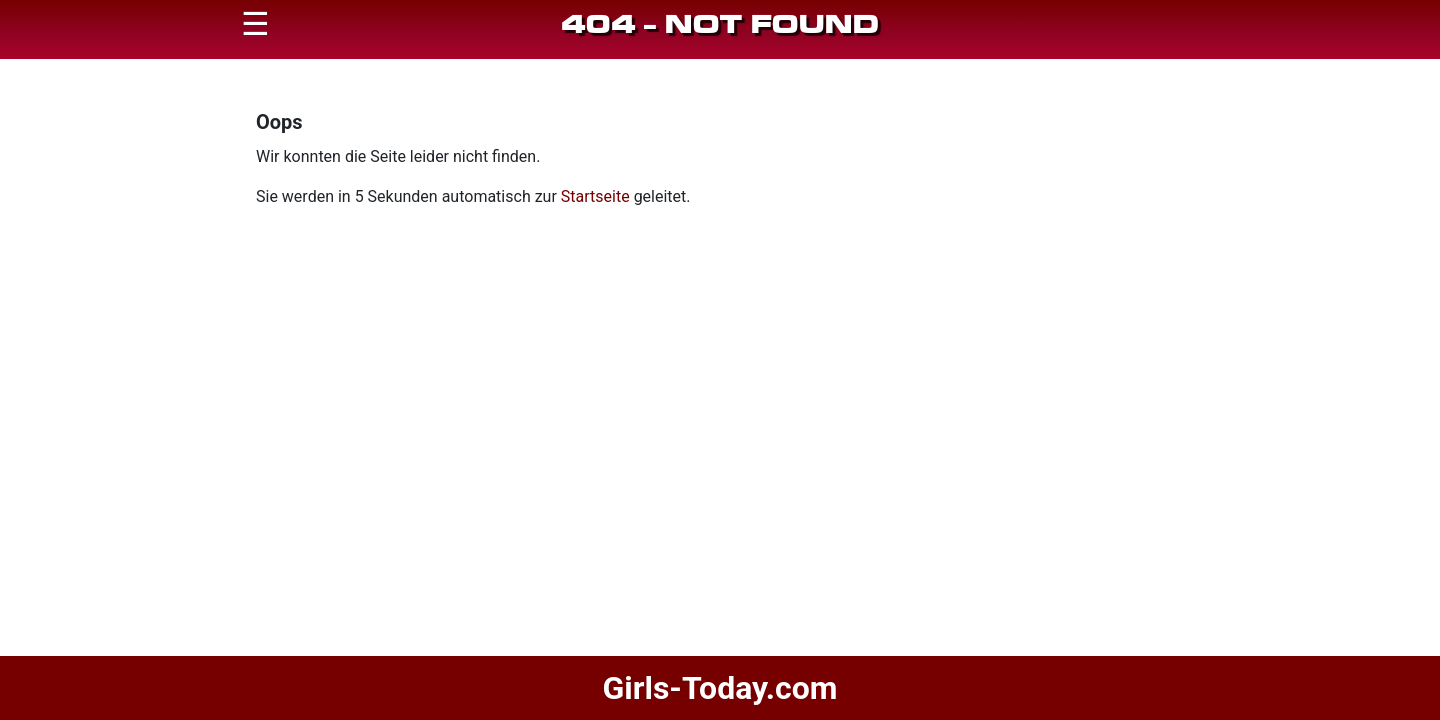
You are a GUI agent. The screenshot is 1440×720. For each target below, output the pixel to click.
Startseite (595, 196)
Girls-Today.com (719, 688)
